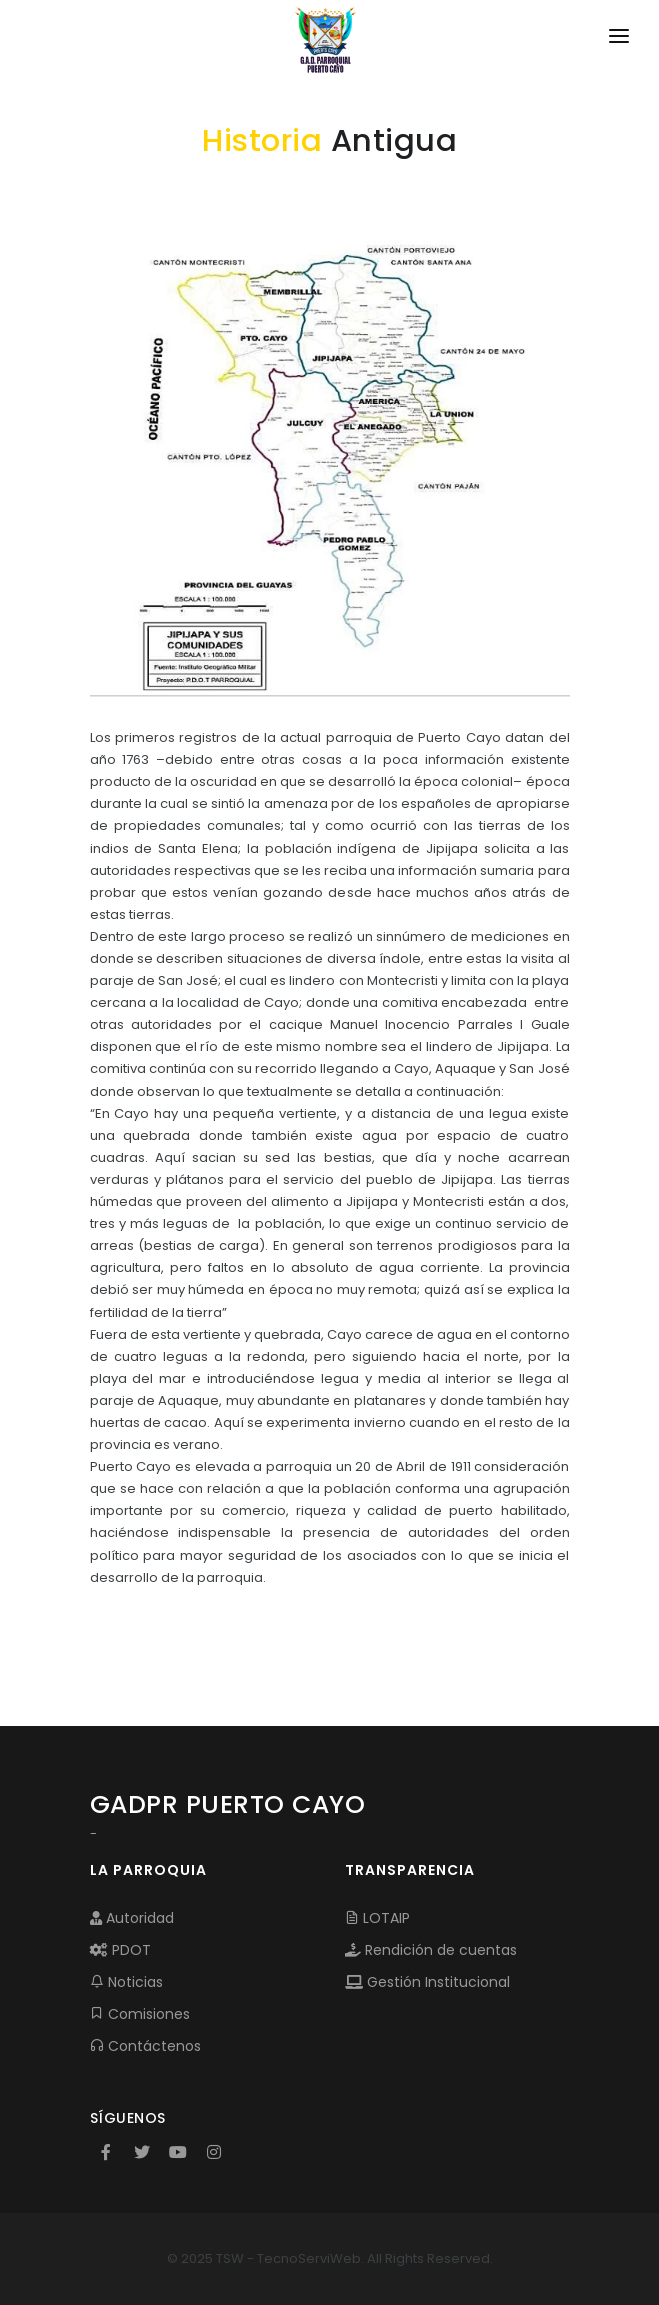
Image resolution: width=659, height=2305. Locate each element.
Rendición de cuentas (431, 1950)
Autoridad (132, 1918)
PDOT (120, 1950)
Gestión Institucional (427, 1982)
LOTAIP (377, 1918)
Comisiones (140, 2014)
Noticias (126, 1982)
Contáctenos (145, 2046)
